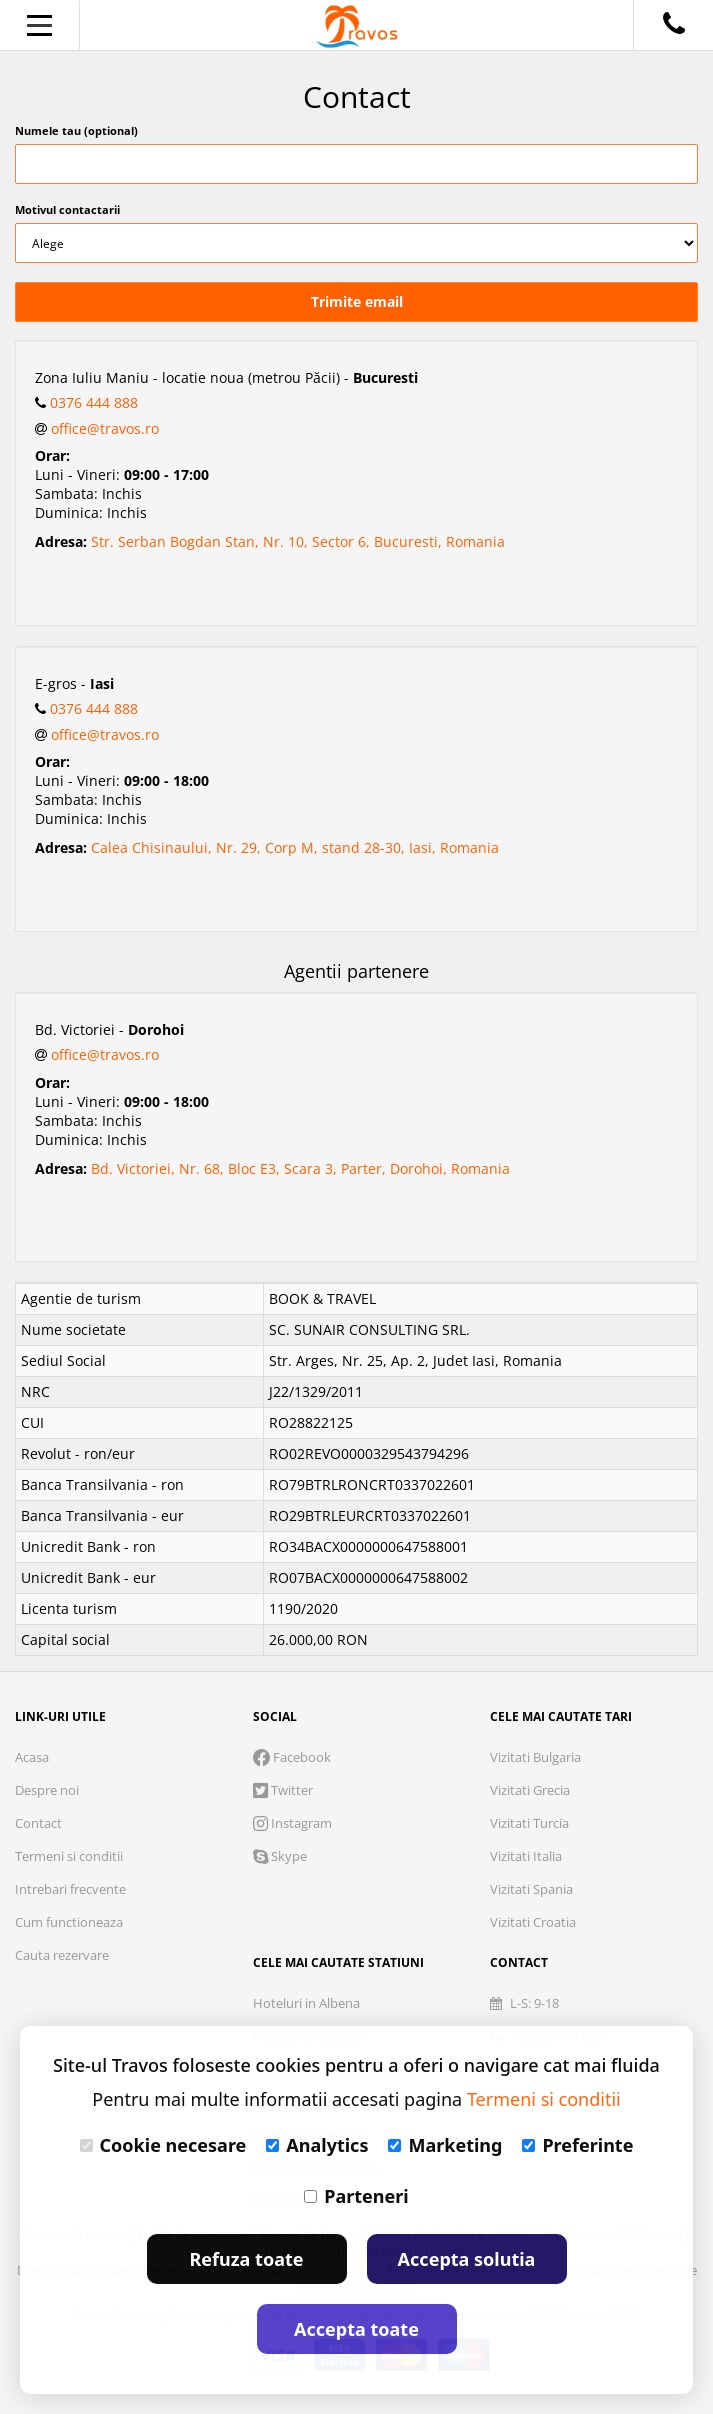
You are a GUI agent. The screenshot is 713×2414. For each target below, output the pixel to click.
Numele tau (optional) (76, 130)
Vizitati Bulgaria (535, 1757)
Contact (38, 1823)
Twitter (283, 1790)
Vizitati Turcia (529, 1823)
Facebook (292, 1757)
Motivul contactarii (67, 209)
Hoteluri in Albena (306, 2003)
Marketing (445, 2145)
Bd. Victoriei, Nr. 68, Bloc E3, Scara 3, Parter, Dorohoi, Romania (300, 1168)
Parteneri (356, 2196)
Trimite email (357, 301)
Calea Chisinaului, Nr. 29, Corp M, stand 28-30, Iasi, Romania (295, 847)
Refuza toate (247, 2259)
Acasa (32, 1757)
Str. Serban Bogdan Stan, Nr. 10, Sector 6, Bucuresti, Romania (298, 541)
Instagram (292, 1823)
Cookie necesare (163, 2145)
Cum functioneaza (69, 1922)
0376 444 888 (94, 402)
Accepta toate (356, 2329)
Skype (280, 1856)
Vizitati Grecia (530, 1790)
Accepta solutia (467, 2259)
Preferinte (577, 2145)
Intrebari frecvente (70, 1889)
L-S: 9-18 (524, 2003)
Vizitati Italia (526, 1856)
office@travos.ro (105, 428)
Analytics (317, 2145)
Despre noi (47, 1790)
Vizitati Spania (531, 1889)
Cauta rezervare (62, 1955)
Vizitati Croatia (533, 1922)
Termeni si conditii (69, 1856)
